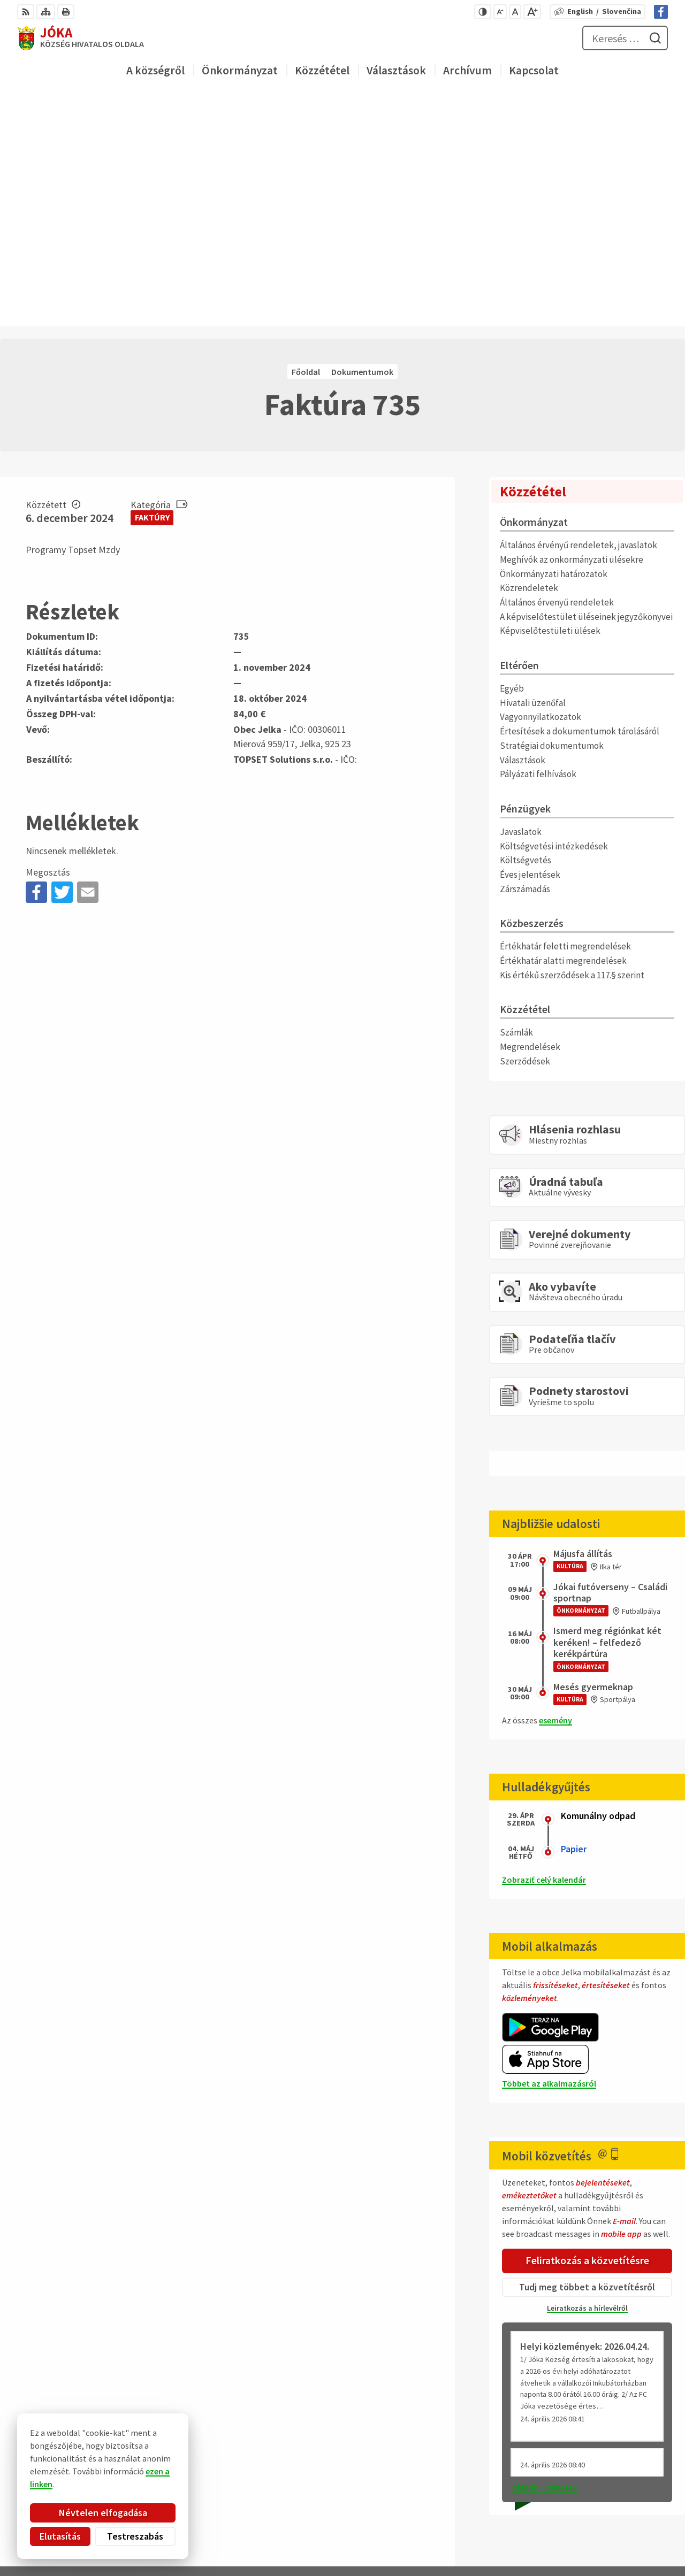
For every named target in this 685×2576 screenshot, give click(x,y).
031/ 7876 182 (633, 2486)
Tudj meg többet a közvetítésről (587, 2056)
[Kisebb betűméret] (500, 11)
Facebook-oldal (638, 2512)
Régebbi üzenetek (544, 2256)
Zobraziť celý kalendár (544, 1648)
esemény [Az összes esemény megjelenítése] (555, 1489)
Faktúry (152, 286)
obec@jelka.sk (636, 2499)
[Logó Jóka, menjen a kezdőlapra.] (137, 2389)
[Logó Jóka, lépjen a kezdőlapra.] (80, 38)
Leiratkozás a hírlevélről (587, 2077)
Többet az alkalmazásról (549, 1852)
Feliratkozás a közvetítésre (587, 2029)
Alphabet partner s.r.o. (138, 2426)
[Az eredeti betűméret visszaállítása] (515, 11)
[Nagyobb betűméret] (532, 11)
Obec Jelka (100, 2437)
